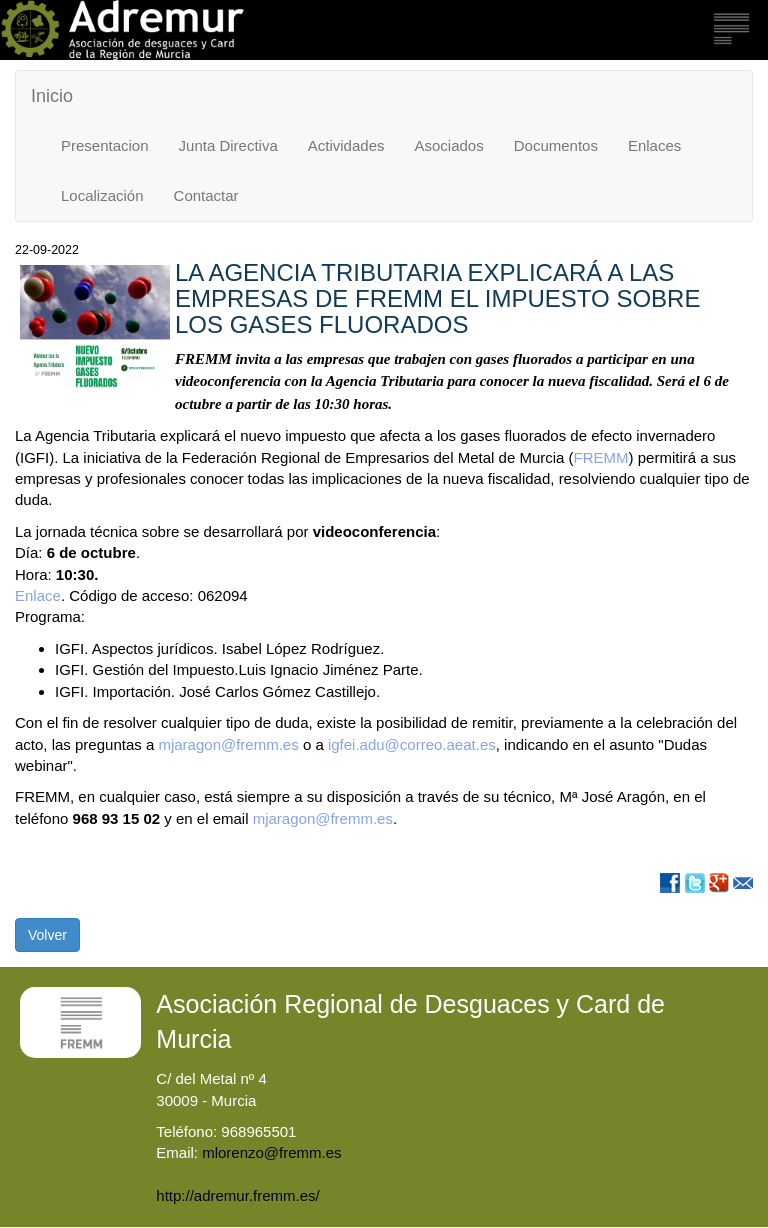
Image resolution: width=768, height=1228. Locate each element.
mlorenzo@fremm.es (271, 1152)
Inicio (52, 96)
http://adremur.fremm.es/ (237, 1195)
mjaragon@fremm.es (230, 744)
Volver (47, 935)
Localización (102, 195)
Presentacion (105, 145)
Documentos (556, 145)
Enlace (38, 595)
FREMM (601, 457)
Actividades (346, 145)
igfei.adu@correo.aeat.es (412, 744)
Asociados (449, 145)
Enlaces (654, 145)
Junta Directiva (228, 145)
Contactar (206, 195)
